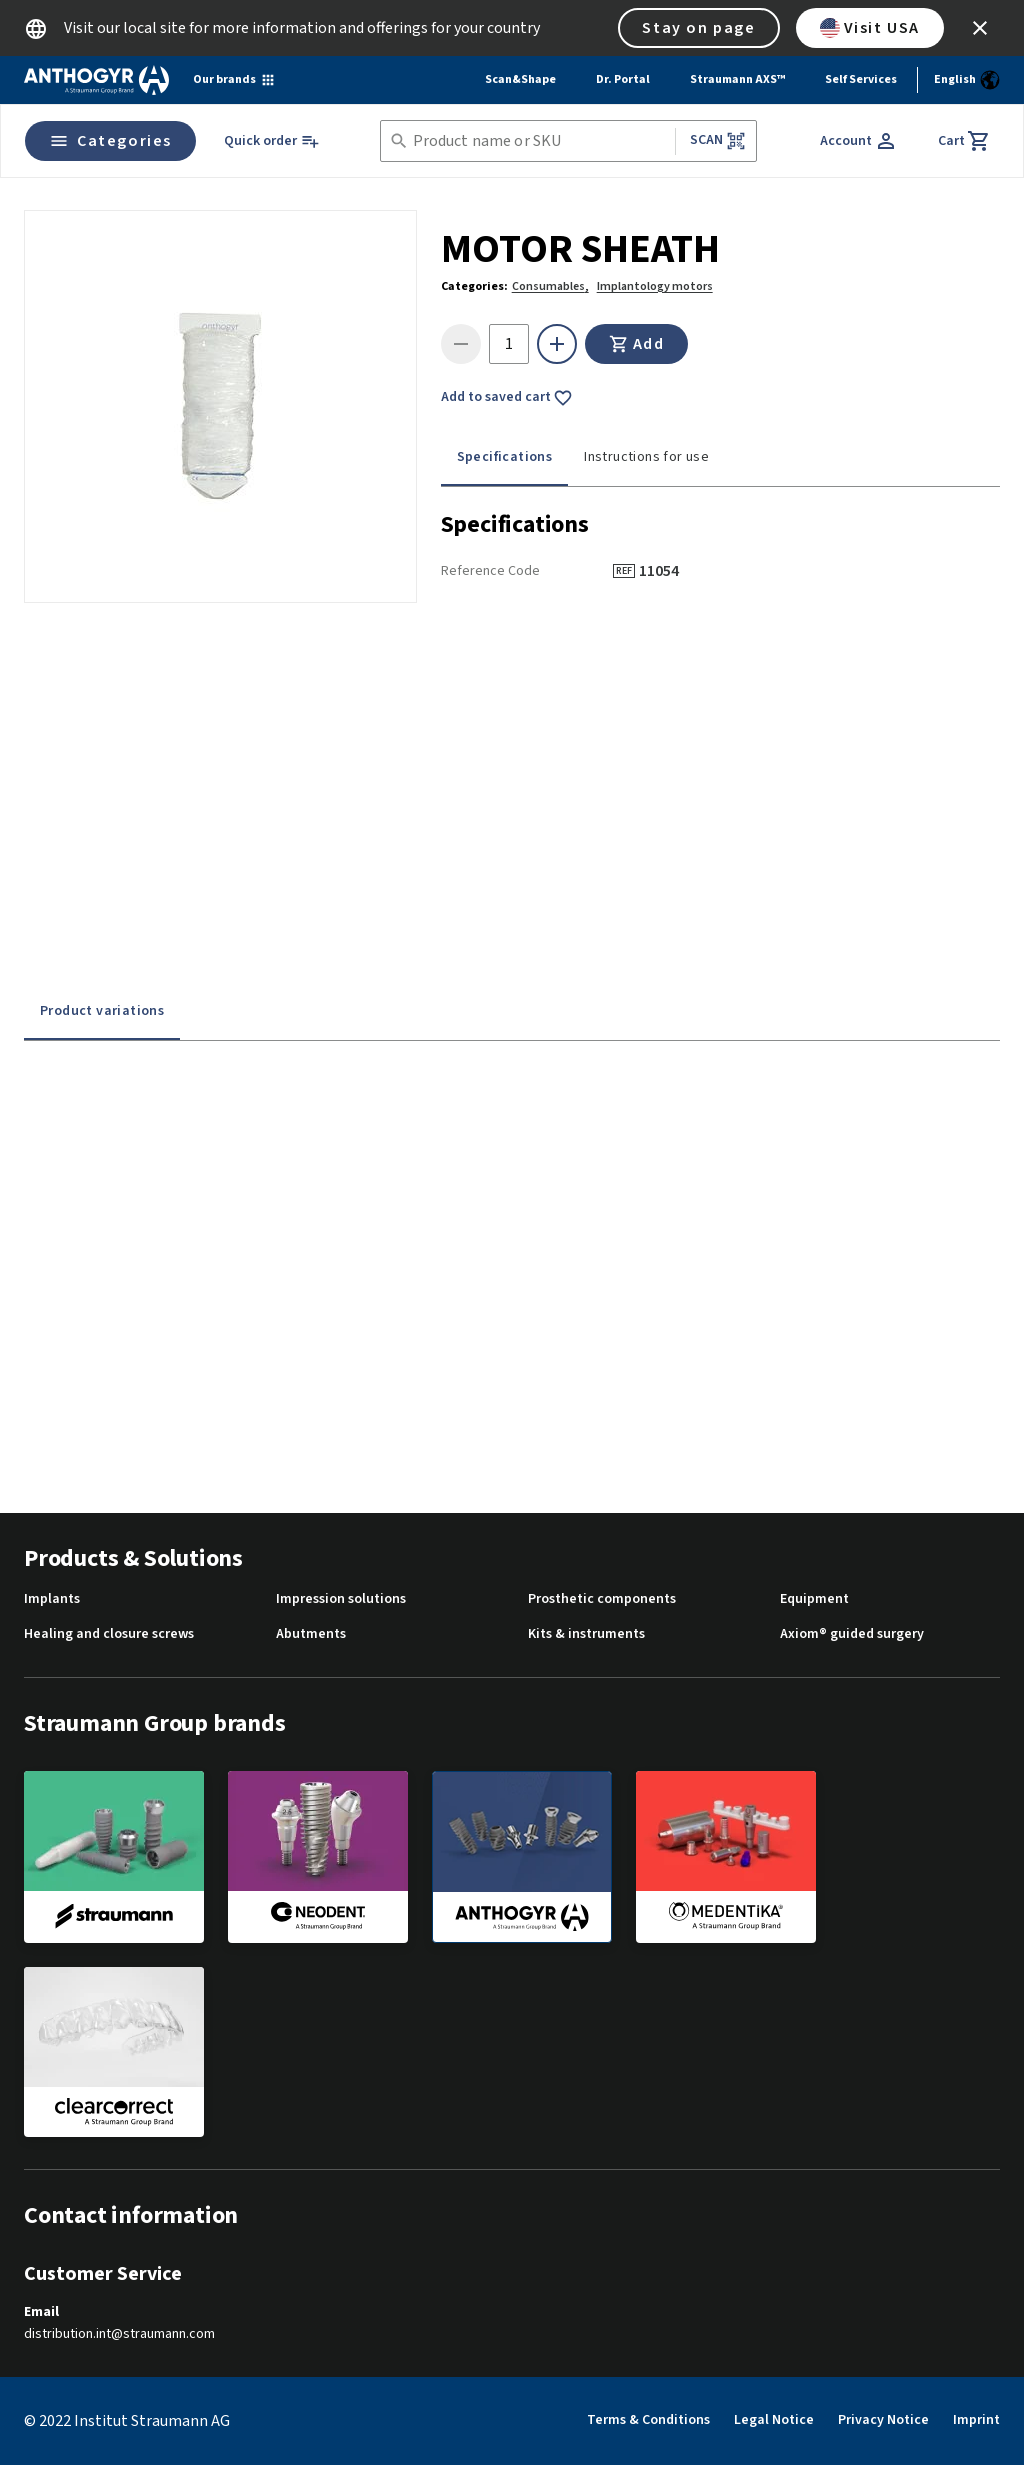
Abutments (311, 1634)
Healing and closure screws (109, 1634)
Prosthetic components (602, 1599)
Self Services (861, 79)
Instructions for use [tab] (646, 457)
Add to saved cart (507, 398)
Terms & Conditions (648, 2420)
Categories (110, 141)
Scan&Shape (520, 79)
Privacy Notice (883, 2420)
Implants (52, 1599)
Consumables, (550, 286)
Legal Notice (774, 2420)
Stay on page (698, 28)
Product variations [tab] (102, 1011)
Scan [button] (718, 140)
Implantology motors (655, 286)
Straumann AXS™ (737, 79)
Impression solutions (341, 1599)
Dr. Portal (623, 79)
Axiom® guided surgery (852, 1634)
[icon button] (980, 28)
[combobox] (540, 141)
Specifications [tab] (505, 457)
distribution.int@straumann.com (119, 2334)
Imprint (976, 2420)
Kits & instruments (586, 1634)
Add (637, 344)
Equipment (814, 1599)
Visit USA (870, 28)
